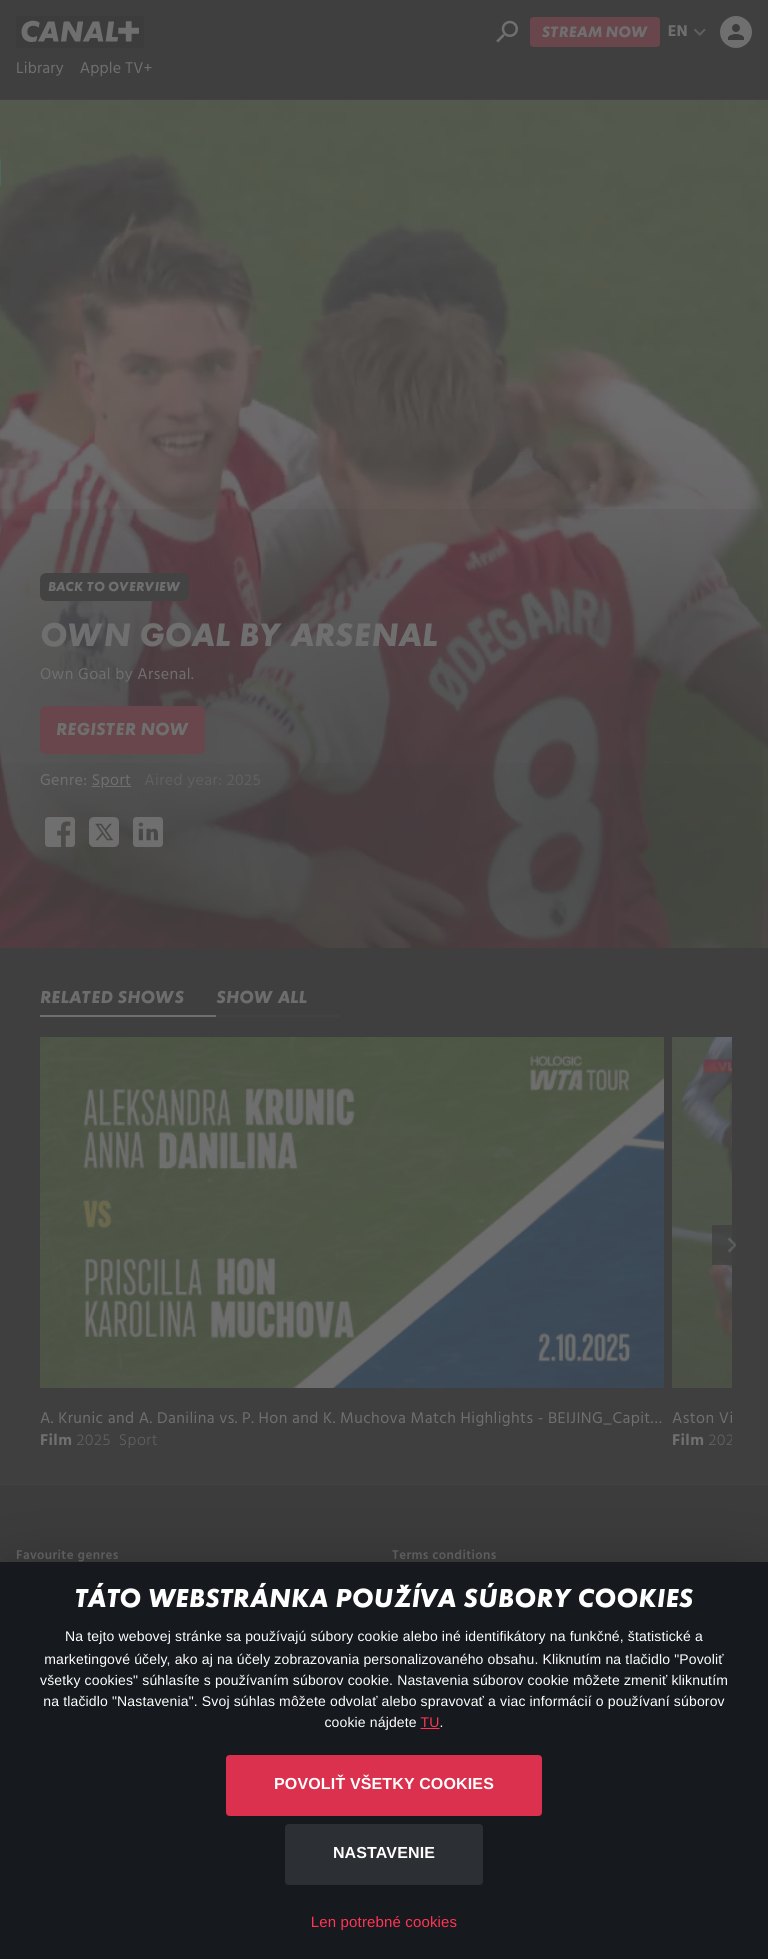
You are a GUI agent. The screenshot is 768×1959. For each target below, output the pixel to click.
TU (430, 1722)
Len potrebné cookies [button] (384, 1922)
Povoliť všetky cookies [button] (384, 1784)
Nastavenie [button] (384, 1853)
